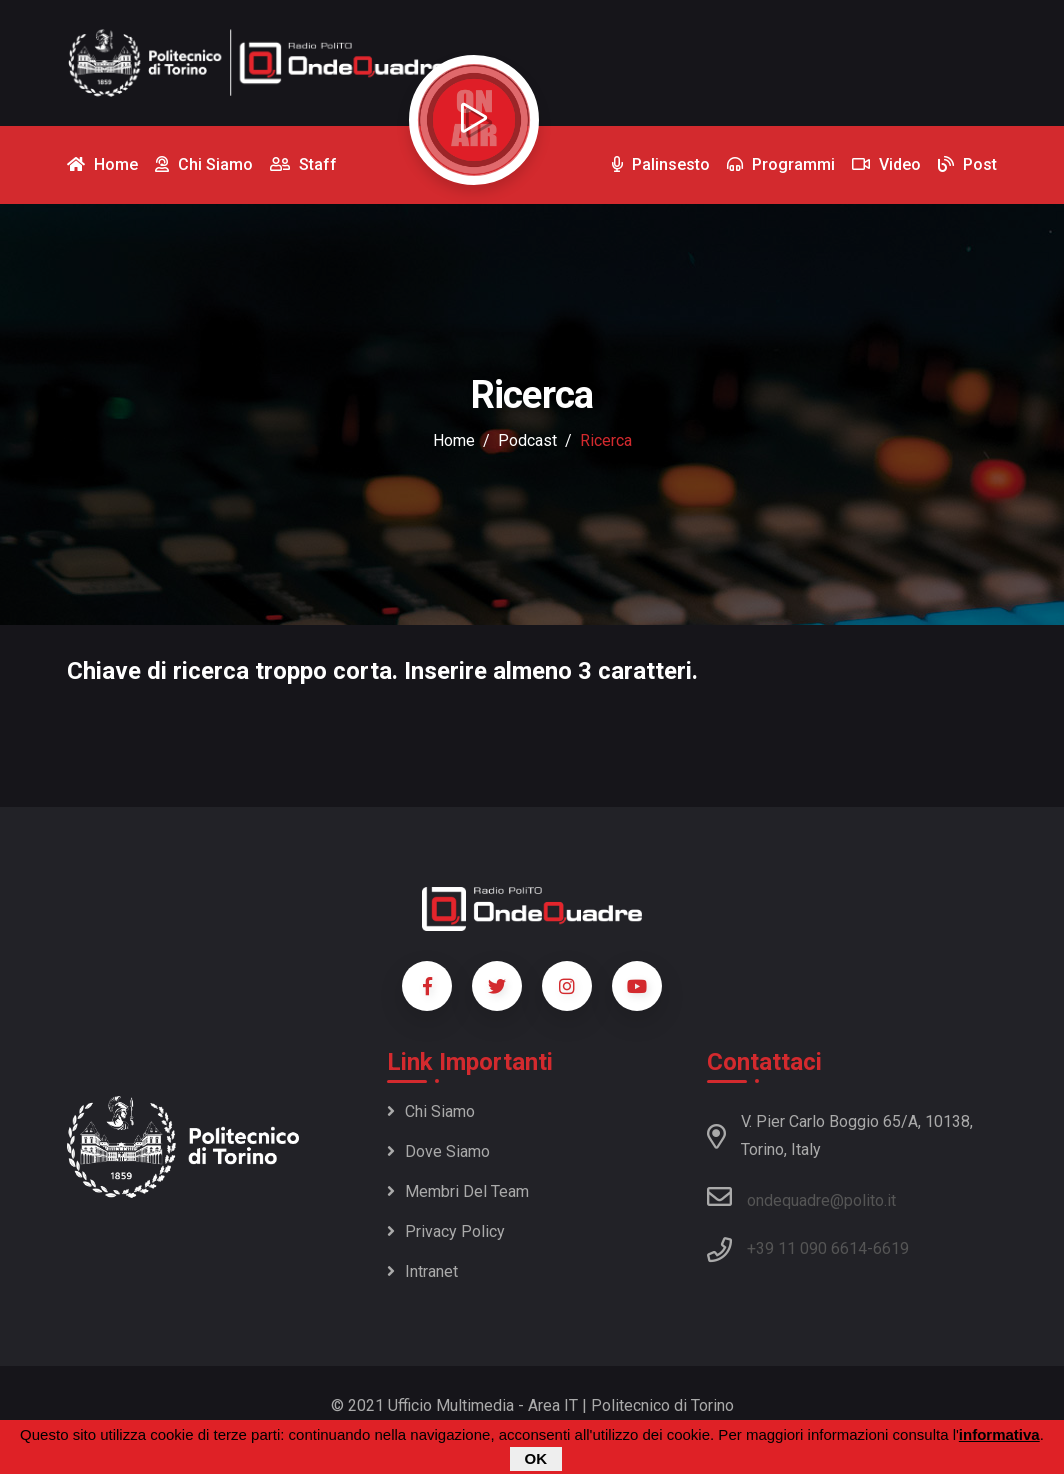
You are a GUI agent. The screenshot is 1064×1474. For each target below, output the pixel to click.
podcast (527, 440)
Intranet (422, 1271)
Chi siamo (431, 1111)
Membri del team (458, 1191)
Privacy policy (446, 1231)
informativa (999, 1434)
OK (536, 1458)
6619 (891, 1248)
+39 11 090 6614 (807, 1248)
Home (454, 440)
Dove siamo (438, 1151)
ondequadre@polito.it (801, 1197)
